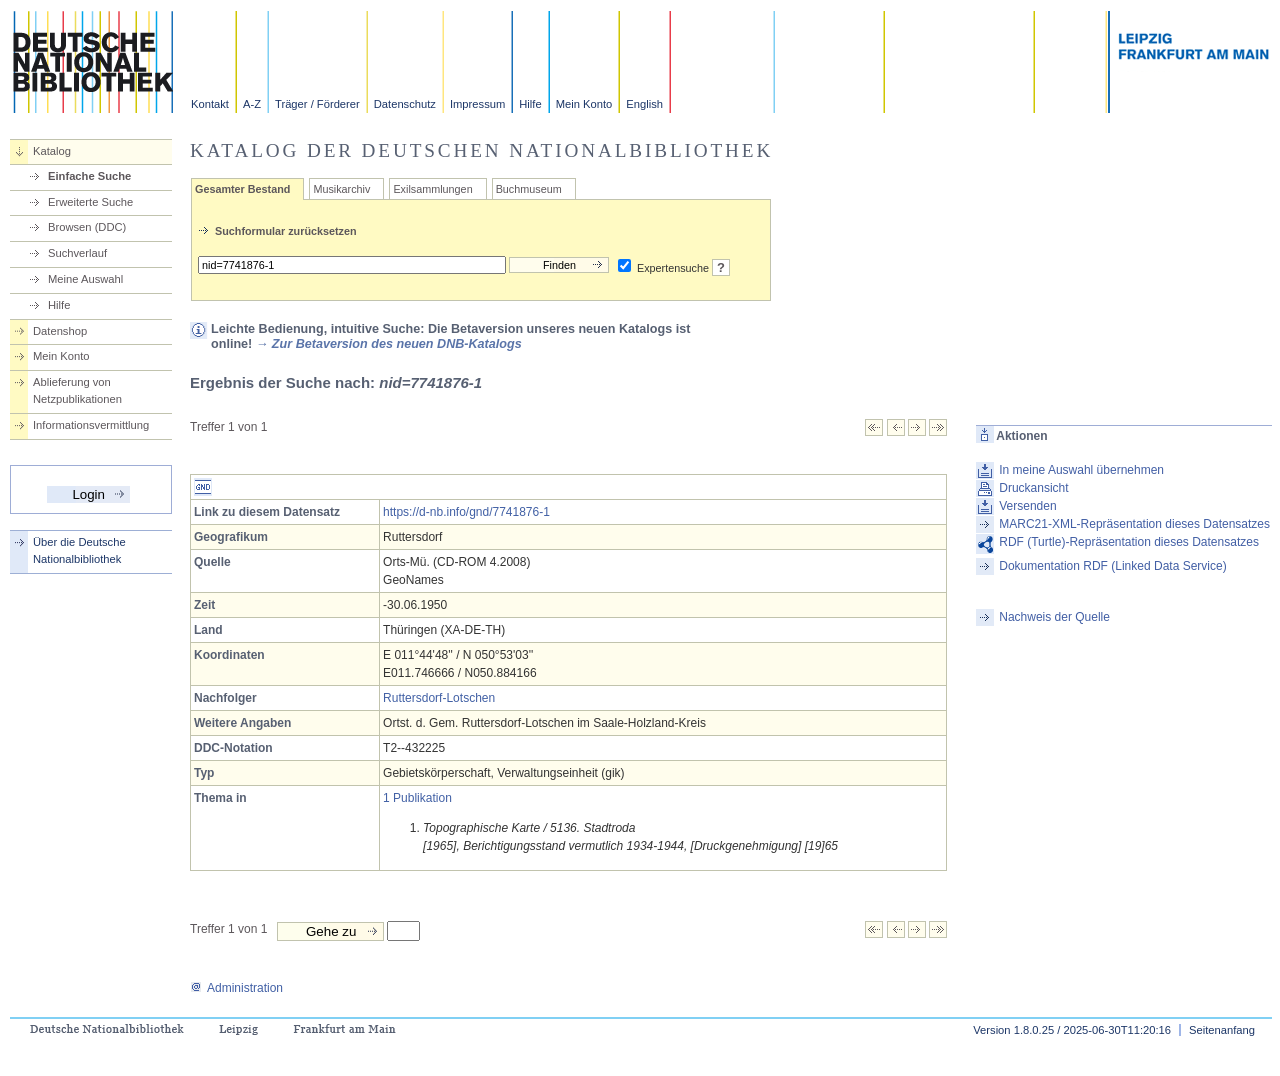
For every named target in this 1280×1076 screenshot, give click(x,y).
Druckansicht (1033, 488)
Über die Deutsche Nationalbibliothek (79, 550)
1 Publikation (417, 798)
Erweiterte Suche (90, 202)
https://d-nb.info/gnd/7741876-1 (466, 512)
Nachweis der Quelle (1054, 617)
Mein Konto (584, 104)
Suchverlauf (77, 253)
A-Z (252, 104)
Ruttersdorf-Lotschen (439, 698)
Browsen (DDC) (87, 227)
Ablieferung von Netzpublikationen (77, 390)
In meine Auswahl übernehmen (1081, 470)
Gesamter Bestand (242, 189)
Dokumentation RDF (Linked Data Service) (1112, 566)
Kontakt (210, 104)
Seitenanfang (1222, 1030)
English (644, 104)
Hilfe (530, 104)
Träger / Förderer (317, 104)
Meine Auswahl (85, 279)
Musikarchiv (341, 189)
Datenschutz (405, 104)
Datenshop (60, 331)
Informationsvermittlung (91, 425)
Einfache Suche (89, 176)
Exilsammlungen (432, 189)
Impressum (477, 104)
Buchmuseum (529, 189)
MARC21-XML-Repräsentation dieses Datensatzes (1134, 524)
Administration (236, 988)
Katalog (52, 151)
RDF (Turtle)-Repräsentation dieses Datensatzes (1129, 542)
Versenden (1027, 506)
